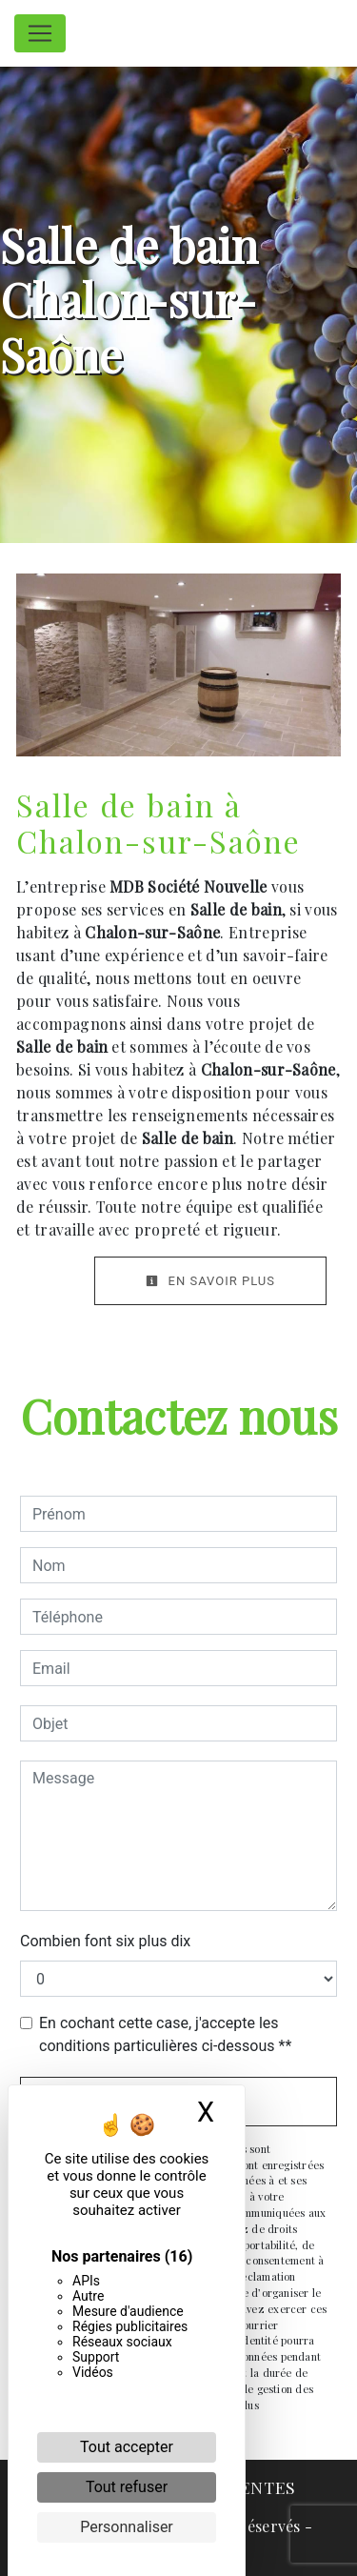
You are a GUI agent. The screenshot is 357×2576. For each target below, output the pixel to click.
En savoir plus (210, 1281)
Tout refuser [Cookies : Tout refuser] (127, 2487)
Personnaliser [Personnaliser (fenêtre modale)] (126, 2527)
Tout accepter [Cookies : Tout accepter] (126, 2447)
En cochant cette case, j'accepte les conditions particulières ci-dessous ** (165, 2034)
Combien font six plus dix (105, 1941)
